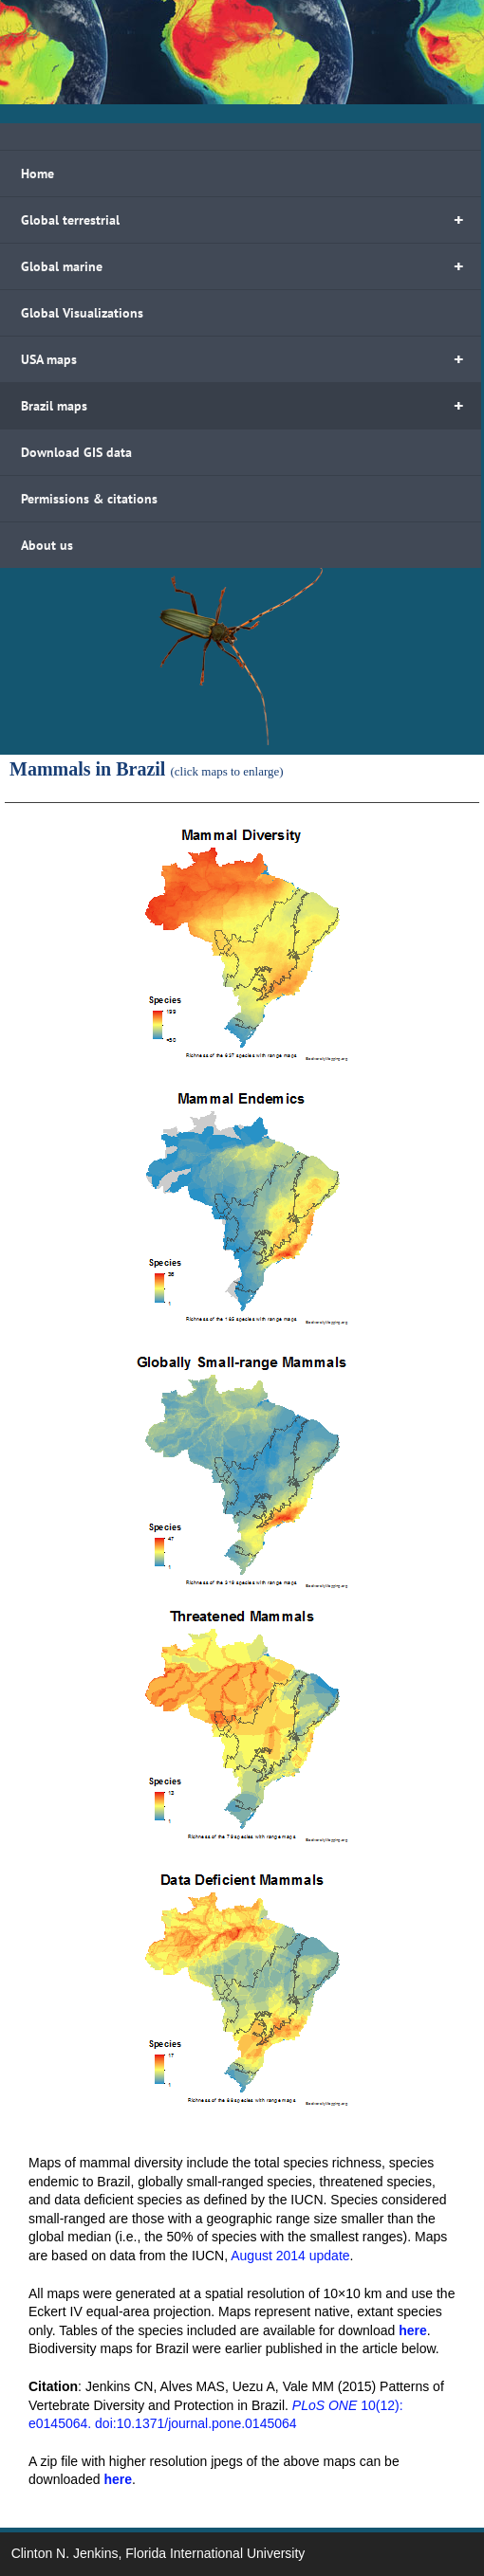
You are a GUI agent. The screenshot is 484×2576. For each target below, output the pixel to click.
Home (37, 173)
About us (47, 545)
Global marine (251, 266)
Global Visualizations (82, 312)
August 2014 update (290, 2255)
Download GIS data (76, 452)
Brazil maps (251, 406)
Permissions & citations (89, 498)
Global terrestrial (251, 220)
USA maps (251, 359)
